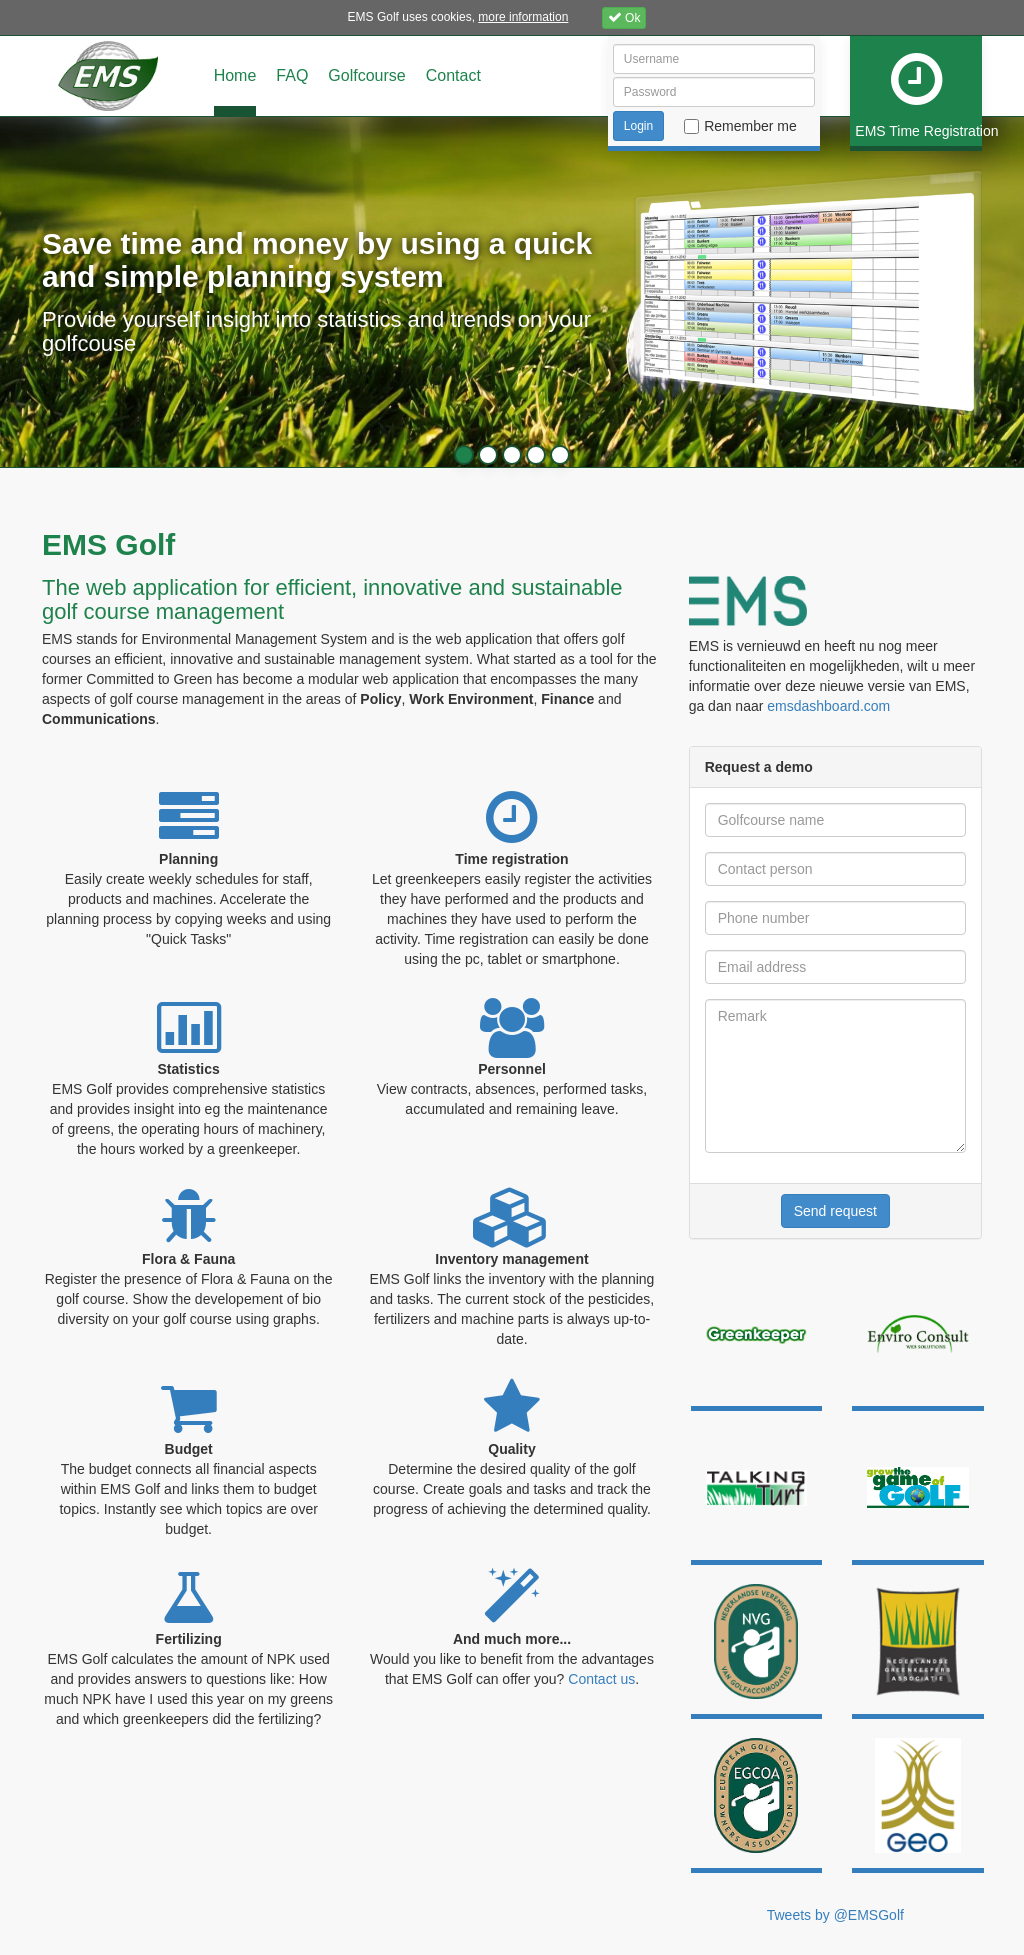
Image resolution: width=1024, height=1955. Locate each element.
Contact (453, 75)
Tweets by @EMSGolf (835, 1915)
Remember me (750, 126)
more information (523, 17)
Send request (835, 1211)
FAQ (292, 75)
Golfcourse (366, 75)
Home (235, 75)
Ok (624, 17)
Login (638, 126)
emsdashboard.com (828, 706)
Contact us (601, 1679)
